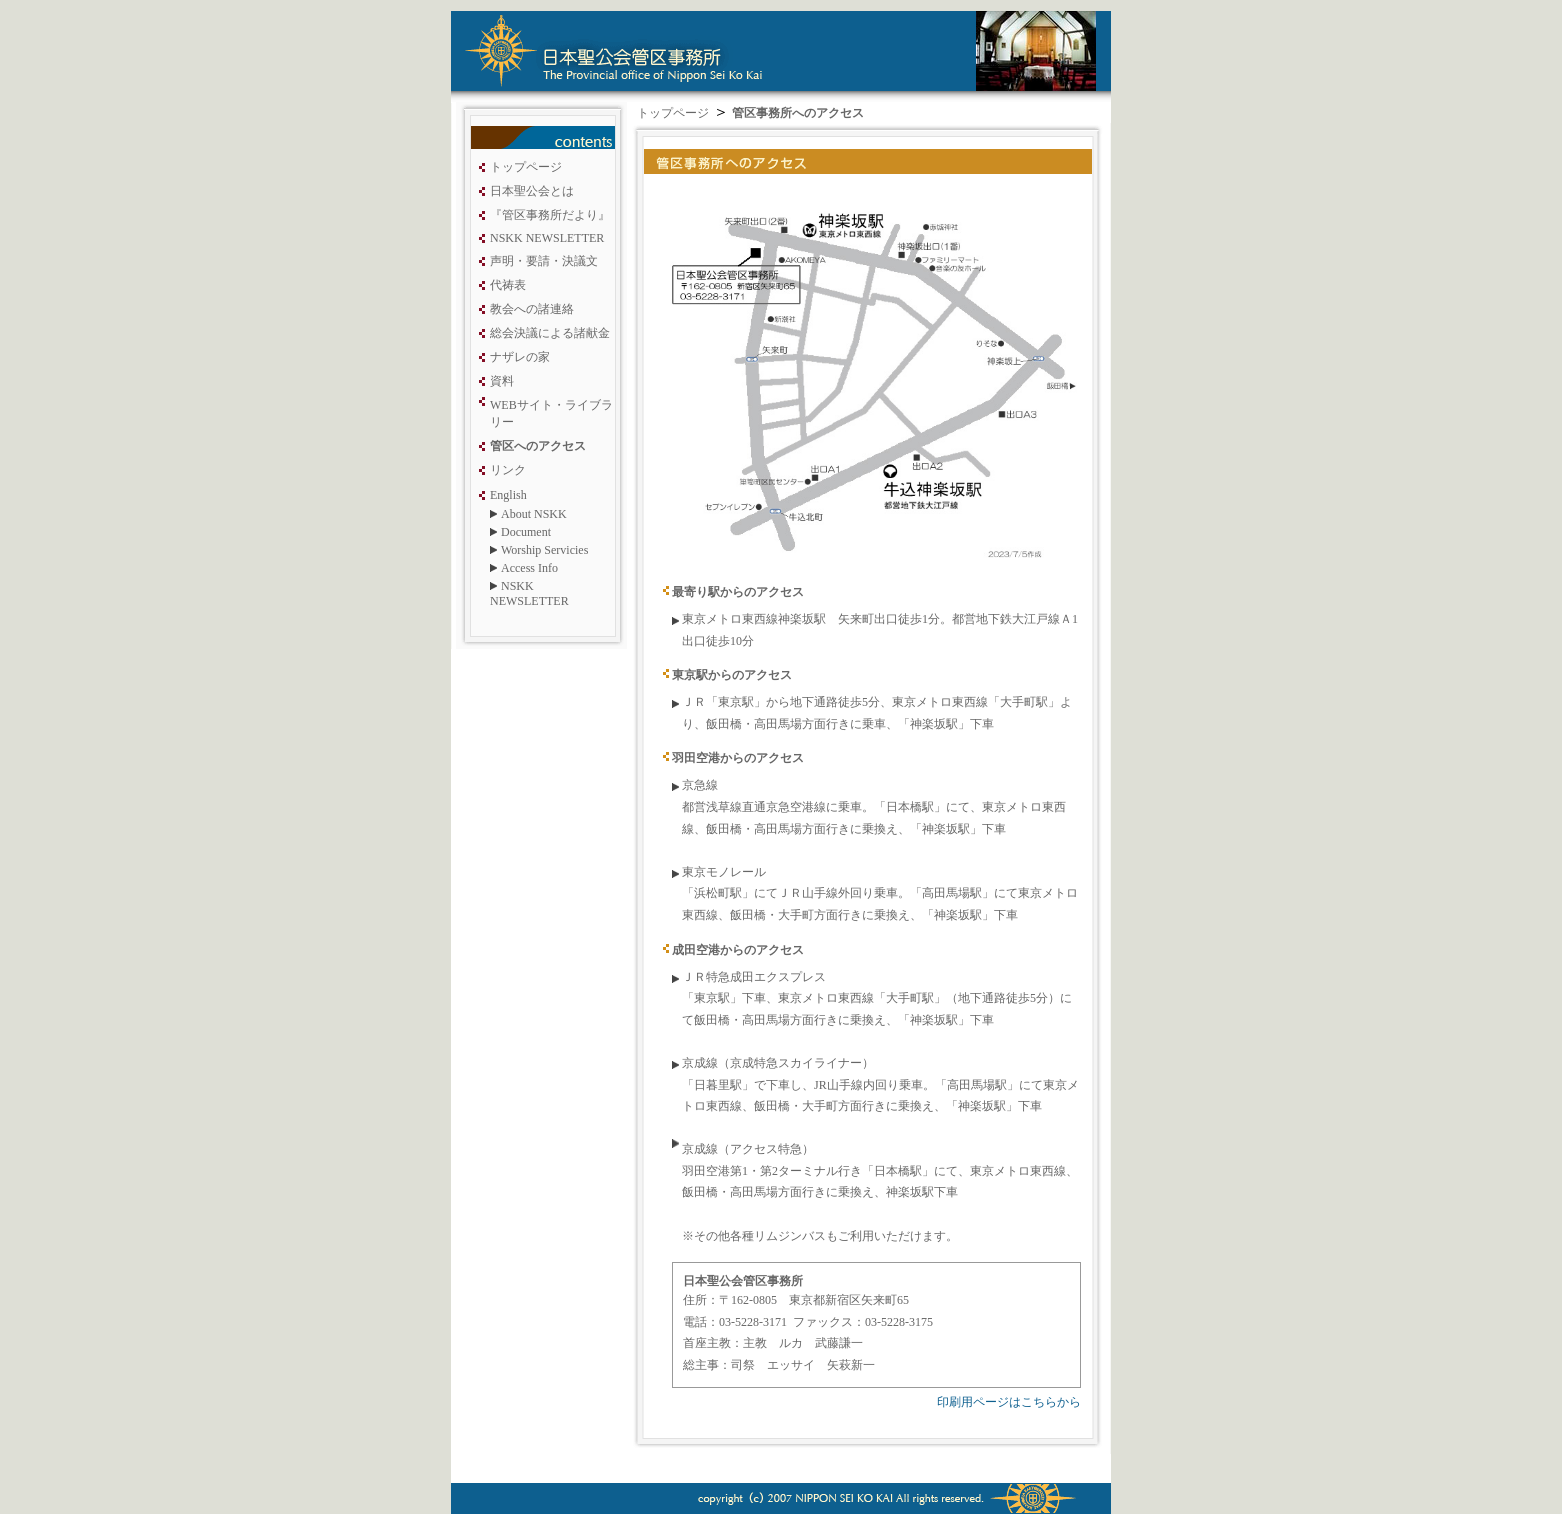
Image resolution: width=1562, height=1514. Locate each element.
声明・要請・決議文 (544, 261)
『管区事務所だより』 (550, 215)
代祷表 (508, 285)
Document (526, 532)
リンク (508, 470)
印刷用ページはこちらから (1009, 1402)
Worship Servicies (544, 550)
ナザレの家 (520, 357)
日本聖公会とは (532, 191)
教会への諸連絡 (532, 309)
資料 (502, 381)
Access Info (529, 568)
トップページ (526, 167)
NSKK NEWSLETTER (547, 238)
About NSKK (534, 514)
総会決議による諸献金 (550, 333)
